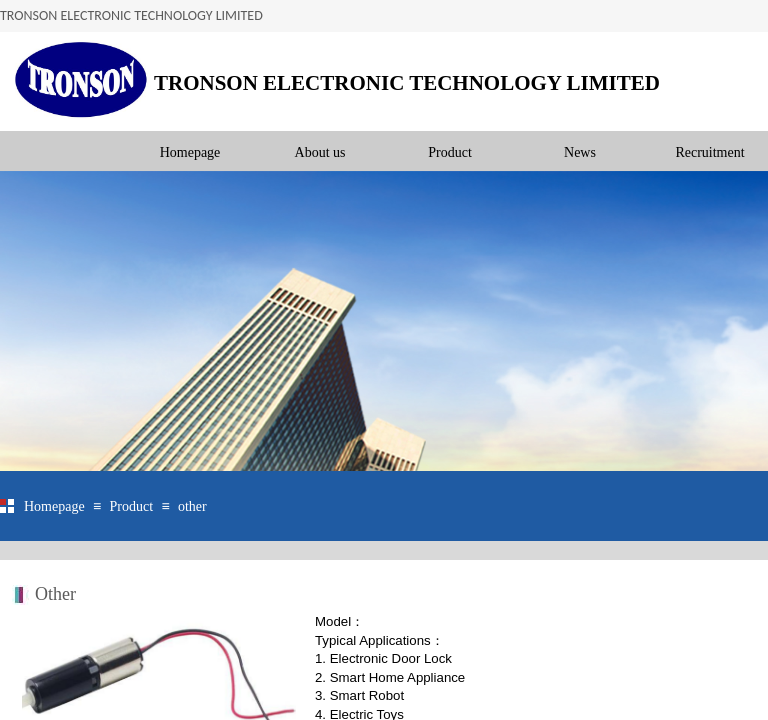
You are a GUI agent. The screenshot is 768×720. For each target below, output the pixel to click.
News (580, 152)
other (192, 506)
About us (320, 152)
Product (450, 152)
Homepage (190, 152)
